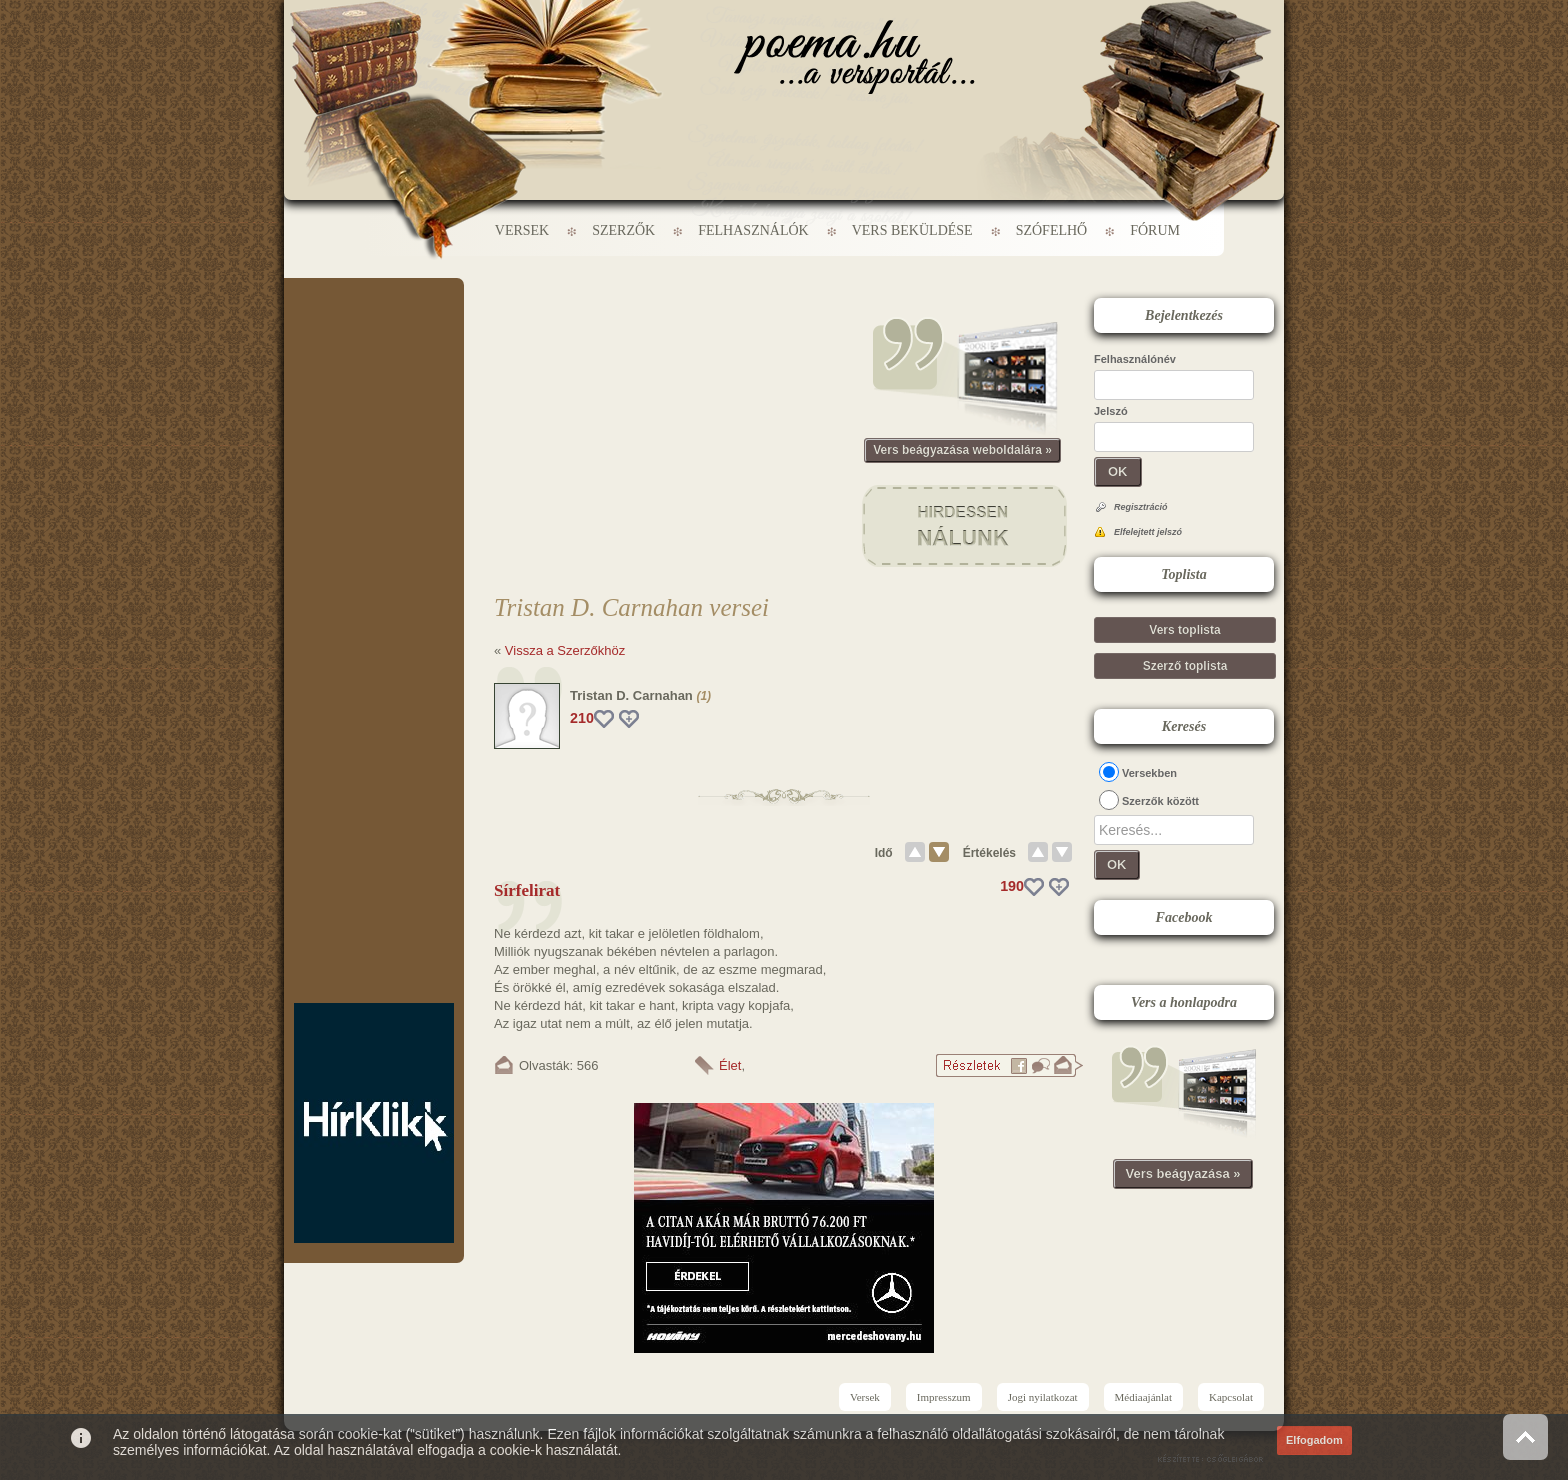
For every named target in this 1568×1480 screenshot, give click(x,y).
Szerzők (623, 230)
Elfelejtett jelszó (1148, 532)
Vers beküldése (912, 230)
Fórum (1155, 230)
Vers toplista (1184, 630)
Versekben (1149, 773)
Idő (884, 853)
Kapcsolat (1231, 1397)
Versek (522, 230)
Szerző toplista (1185, 666)
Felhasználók (753, 230)
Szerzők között (1160, 801)
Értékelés (989, 853)
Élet (730, 1065)
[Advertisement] (374, 338)
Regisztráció (1141, 507)
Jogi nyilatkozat (1043, 1397)
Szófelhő (1052, 230)
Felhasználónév (1135, 359)
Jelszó (1111, 411)
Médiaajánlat (1143, 1397)
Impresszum (944, 1397)
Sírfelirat (527, 890)
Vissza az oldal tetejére (1525, 1436)
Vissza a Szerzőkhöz (565, 650)
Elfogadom (1314, 1440)
